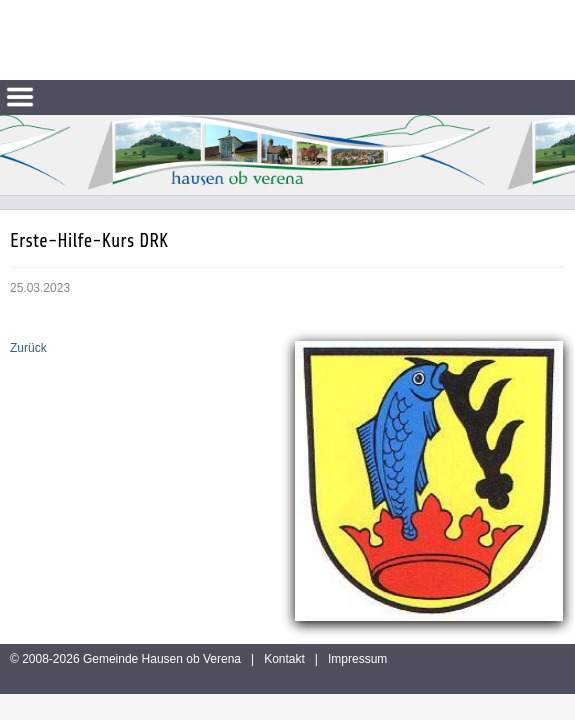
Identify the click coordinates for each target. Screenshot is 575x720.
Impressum (357, 659)
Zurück (28, 348)
